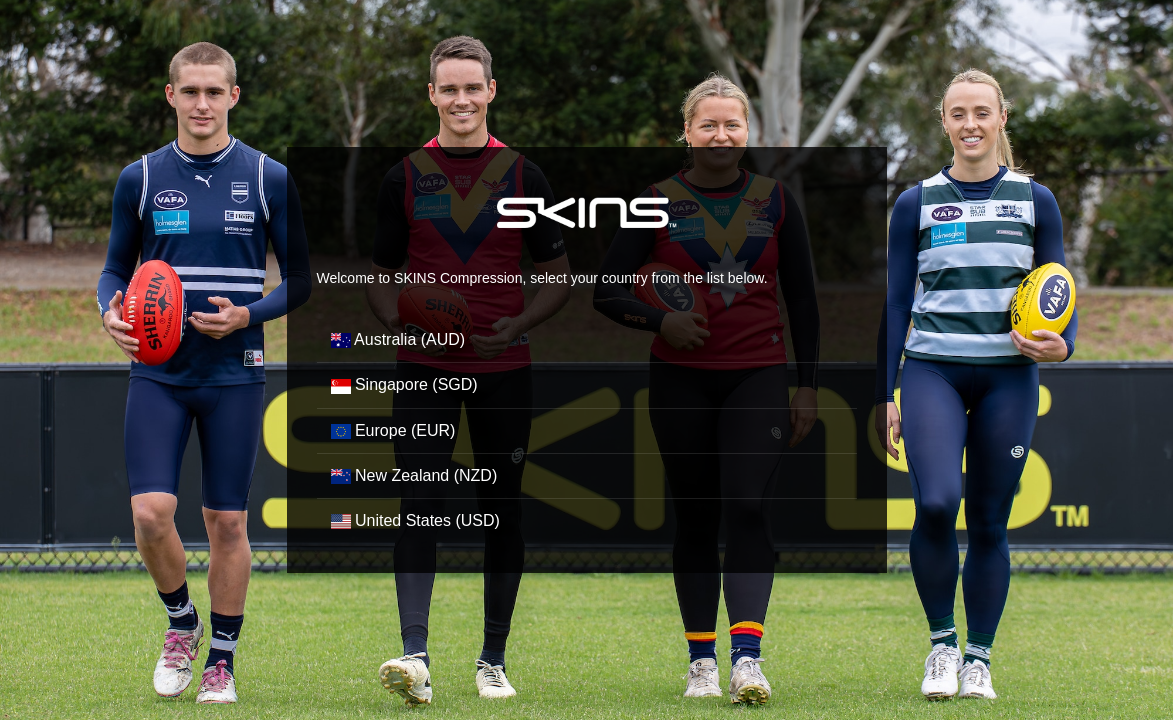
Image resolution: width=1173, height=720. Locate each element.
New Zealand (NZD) (414, 475)
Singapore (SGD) (404, 384)
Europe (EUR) (393, 430)
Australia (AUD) (398, 339)
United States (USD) (415, 520)
